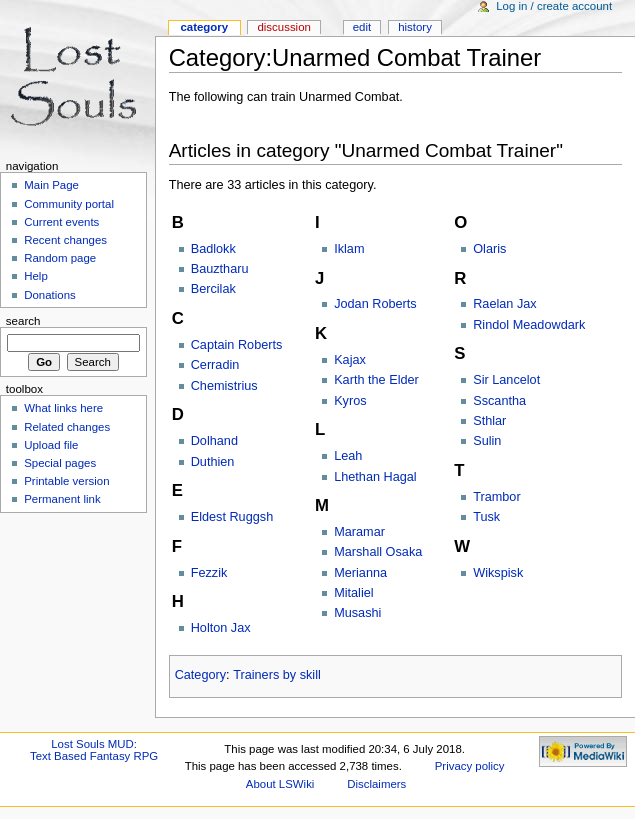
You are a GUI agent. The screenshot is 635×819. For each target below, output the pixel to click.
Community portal (69, 204)
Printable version (66, 481)
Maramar (359, 532)
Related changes (67, 427)
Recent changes (65, 240)
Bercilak (213, 289)
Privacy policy (470, 766)
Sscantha (499, 401)
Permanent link (62, 499)
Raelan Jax (504, 304)
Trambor (496, 497)
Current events (61, 222)
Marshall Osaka (378, 552)
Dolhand (214, 441)
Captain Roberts (237, 345)
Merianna (360, 573)
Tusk (486, 517)
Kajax (350, 360)
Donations (50, 295)
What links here (63, 408)
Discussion (283, 27)
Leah (348, 456)
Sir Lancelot (506, 380)
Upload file (51, 445)
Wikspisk (498, 573)
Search (23, 321)
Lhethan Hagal (375, 477)
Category (200, 675)
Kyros (350, 401)
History (415, 27)
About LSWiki (280, 784)
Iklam (349, 249)
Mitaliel (353, 593)
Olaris (489, 249)
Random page (60, 258)
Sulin (487, 441)
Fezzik (209, 573)
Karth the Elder (376, 380)
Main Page (51, 185)
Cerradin (215, 365)
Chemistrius (224, 386)
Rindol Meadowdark (529, 325)
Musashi (357, 613)
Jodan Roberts (375, 304)
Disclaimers (376, 784)
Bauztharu (220, 269)
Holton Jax (221, 628)
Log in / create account (554, 6)
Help (36, 276)
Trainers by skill (277, 675)
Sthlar (489, 421)
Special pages (60, 463)
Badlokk (213, 249)
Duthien (213, 462)
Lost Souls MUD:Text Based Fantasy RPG (94, 750)
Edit (362, 27)
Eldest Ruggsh (232, 517)
